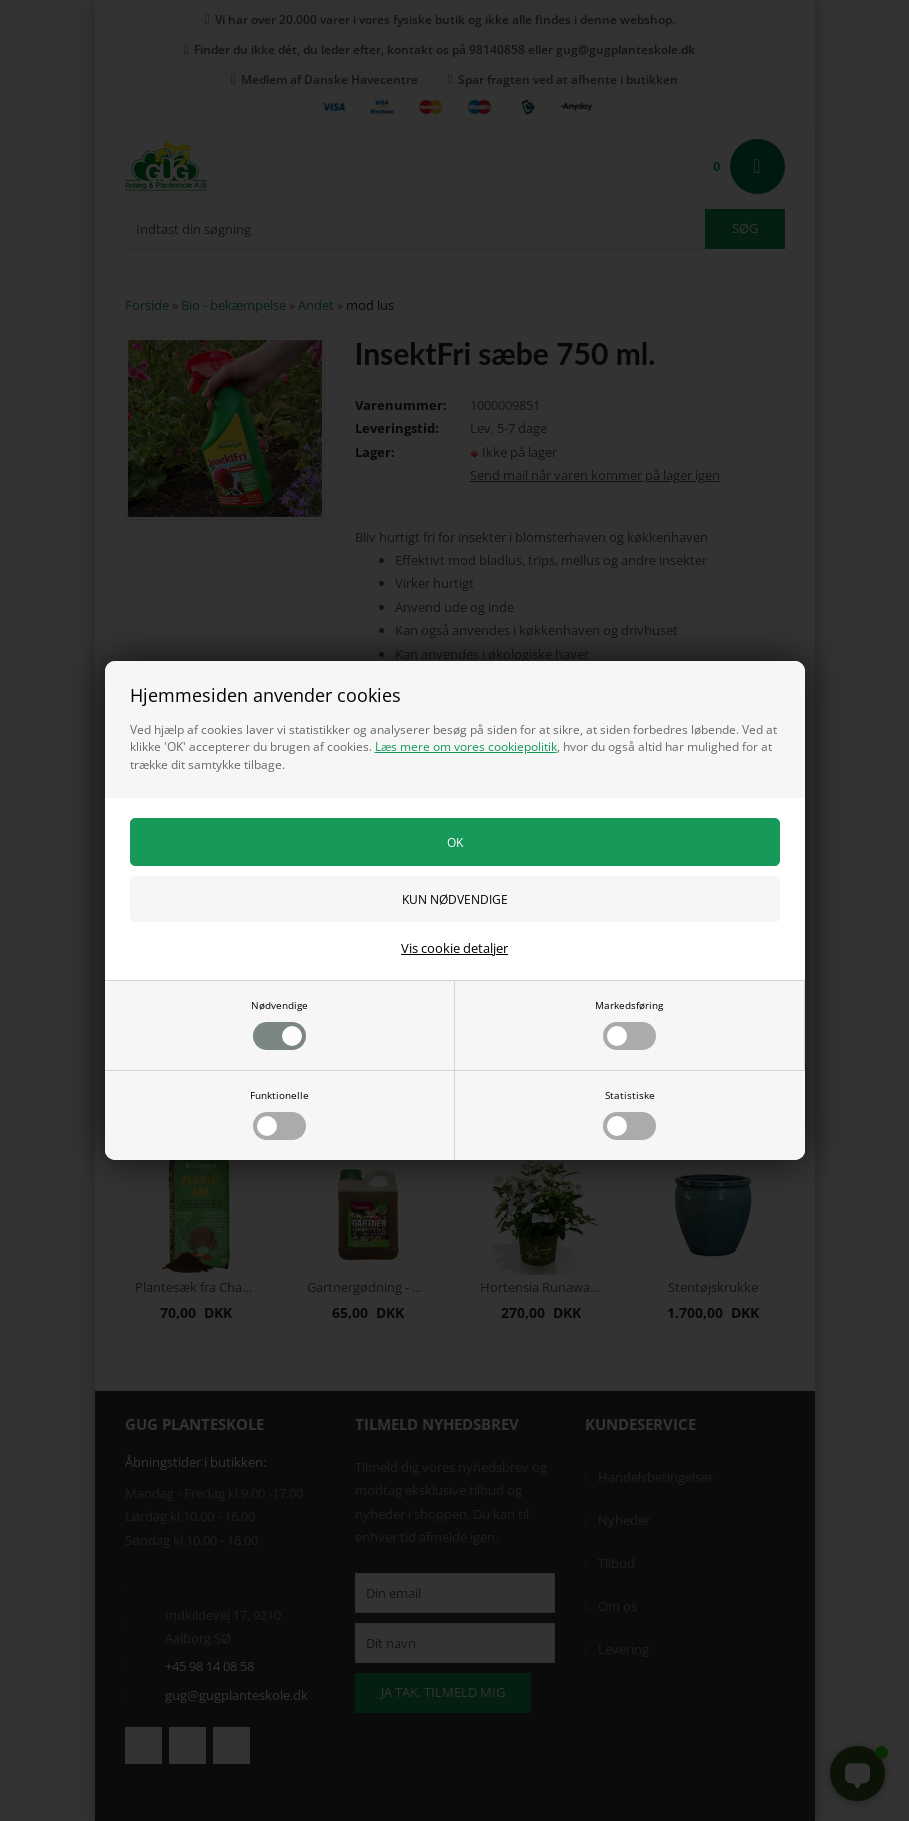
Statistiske (629, 1114)
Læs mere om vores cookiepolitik (466, 746)
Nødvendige (279, 1024)
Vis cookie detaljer (454, 948)
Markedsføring (629, 1024)
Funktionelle (279, 1114)
